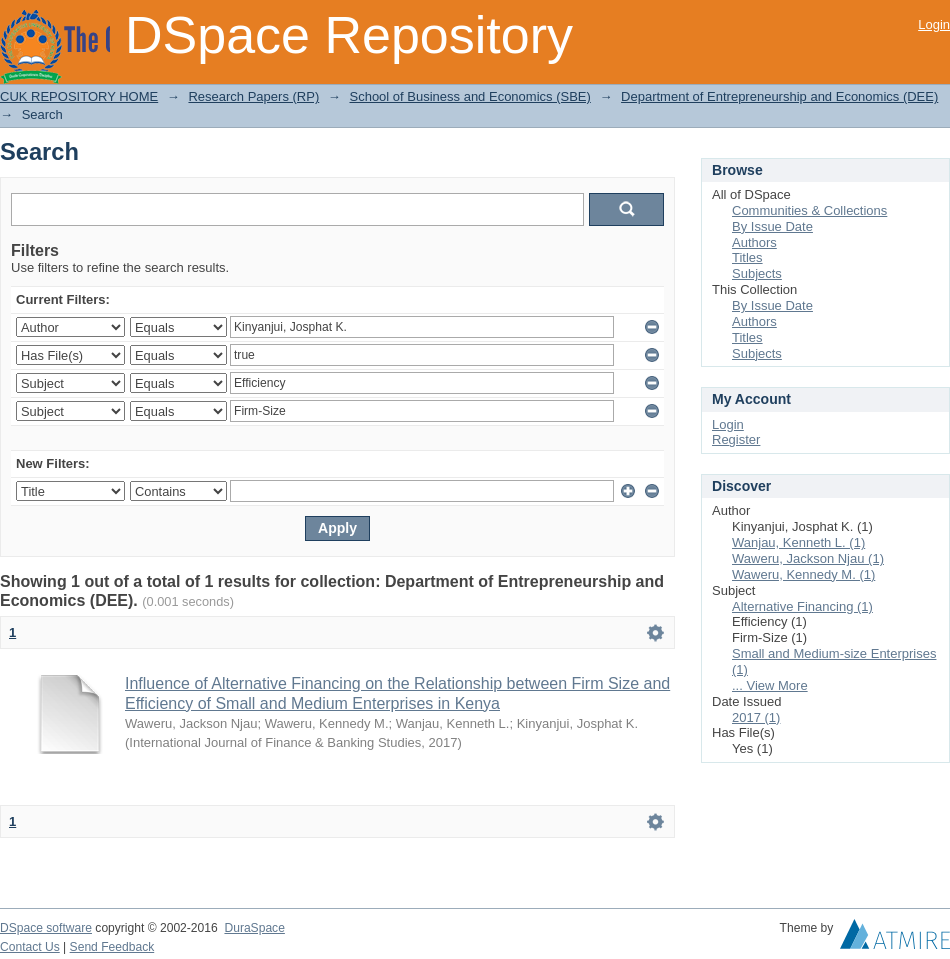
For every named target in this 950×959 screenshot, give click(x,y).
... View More (770, 685)
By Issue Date (772, 226)
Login (934, 24)
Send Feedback (112, 947)
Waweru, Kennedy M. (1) (803, 574)
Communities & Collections (809, 210)
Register (736, 439)
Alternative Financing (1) (802, 606)
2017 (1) (756, 717)
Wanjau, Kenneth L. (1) (798, 542)
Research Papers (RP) (253, 96)
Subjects (757, 273)
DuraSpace (254, 928)
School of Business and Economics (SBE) (469, 96)
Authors (754, 242)
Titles (747, 257)
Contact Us (30, 947)
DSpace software (46, 928)
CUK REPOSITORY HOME (79, 96)
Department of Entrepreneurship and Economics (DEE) (779, 96)
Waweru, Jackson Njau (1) (808, 558)
